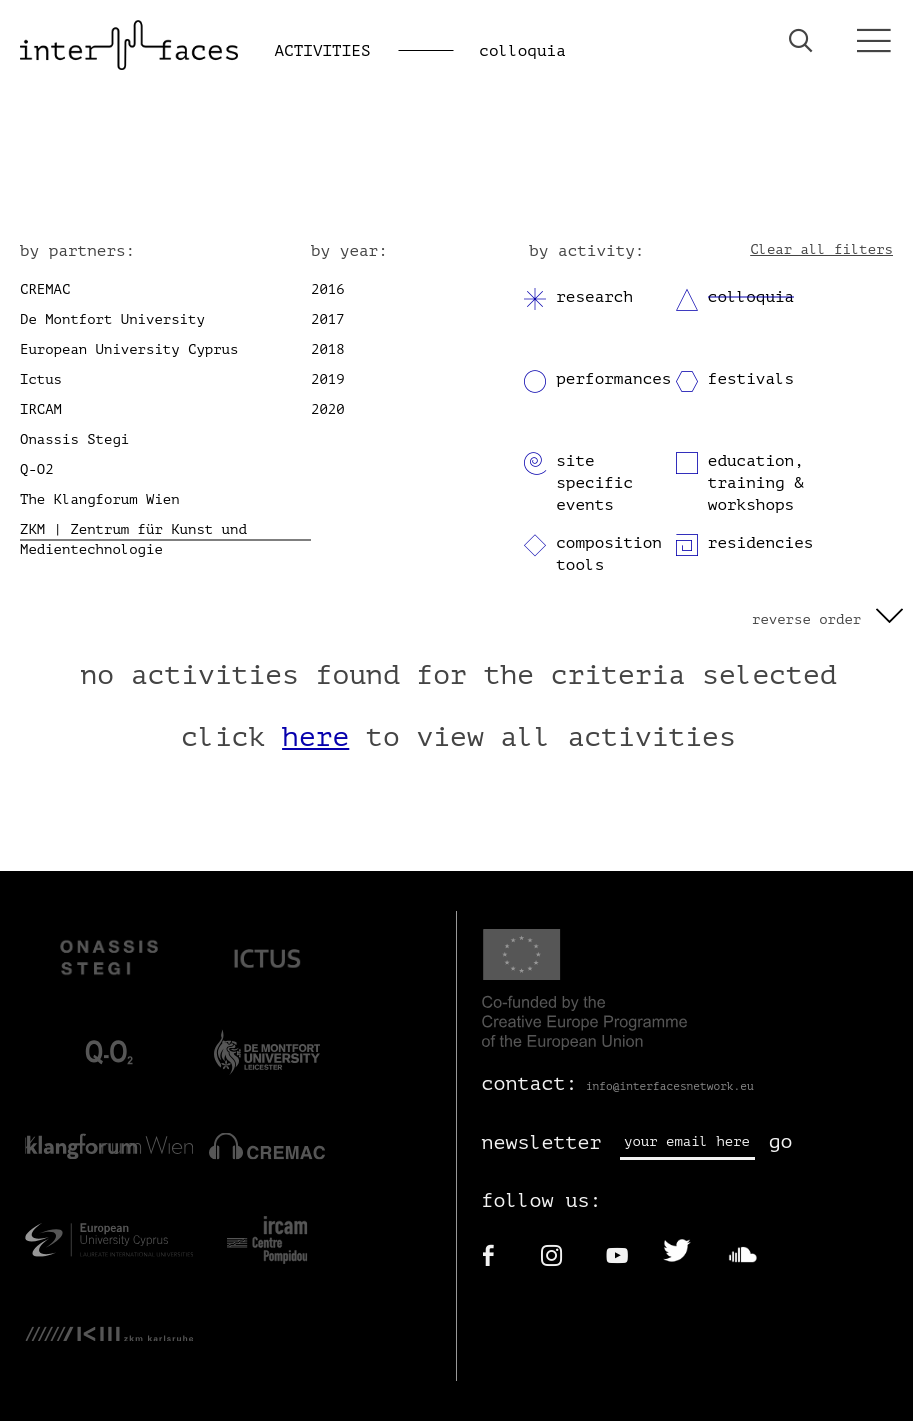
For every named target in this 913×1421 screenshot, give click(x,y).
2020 (328, 409)
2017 (328, 319)
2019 (328, 379)
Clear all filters (821, 249)
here (315, 737)
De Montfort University (112, 319)
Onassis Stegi (74, 439)
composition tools (609, 554)
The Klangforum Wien (100, 499)
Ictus (41, 379)
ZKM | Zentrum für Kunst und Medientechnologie (133, 539)
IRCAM (41, 409)
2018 (328, 349)
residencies (761, 543)
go (781, 1141)
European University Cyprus (129, 349)
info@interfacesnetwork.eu (670, 1086)
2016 (328, 289)
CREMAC (45, 289)
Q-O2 (37, 469)
